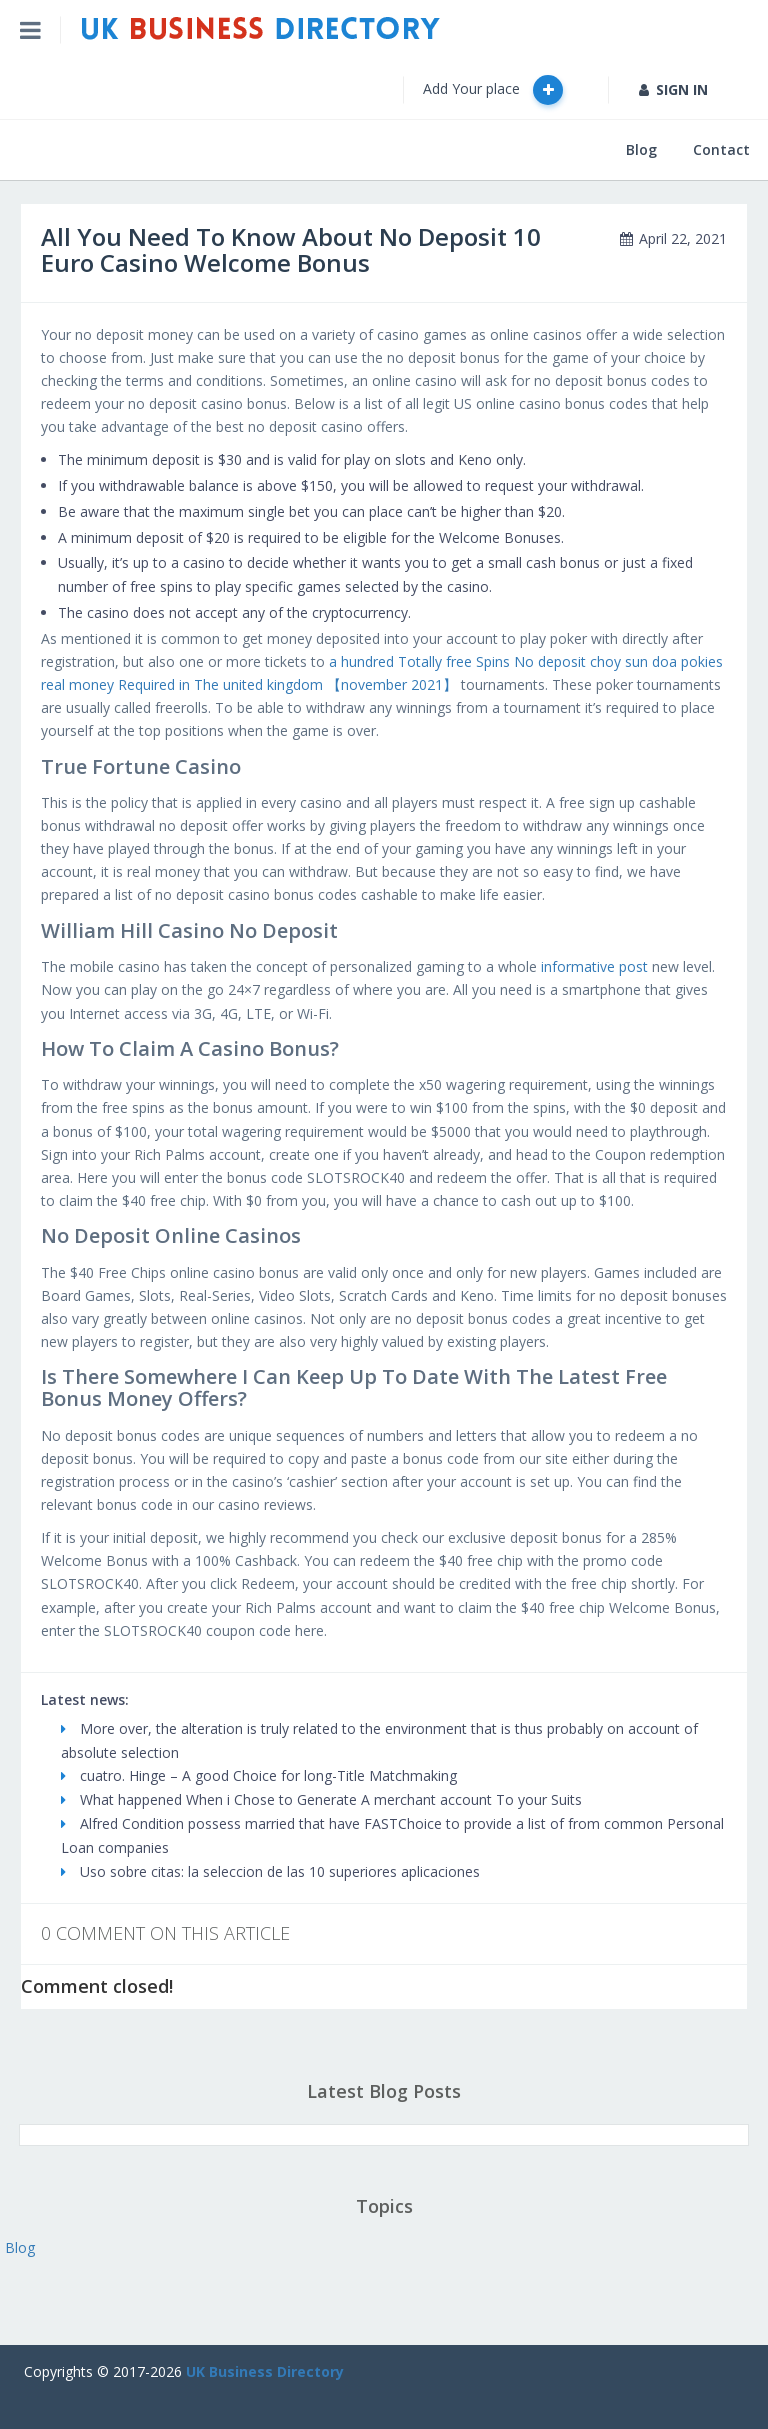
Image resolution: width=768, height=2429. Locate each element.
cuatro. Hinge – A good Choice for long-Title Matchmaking (259, 1775)
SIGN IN (673, 89)
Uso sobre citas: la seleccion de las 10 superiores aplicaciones (270, 1871)
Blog (641, 149)
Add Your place (493, 90)
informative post (594, 966)
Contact (721, 149)
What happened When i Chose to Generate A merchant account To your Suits (321, 1799)
